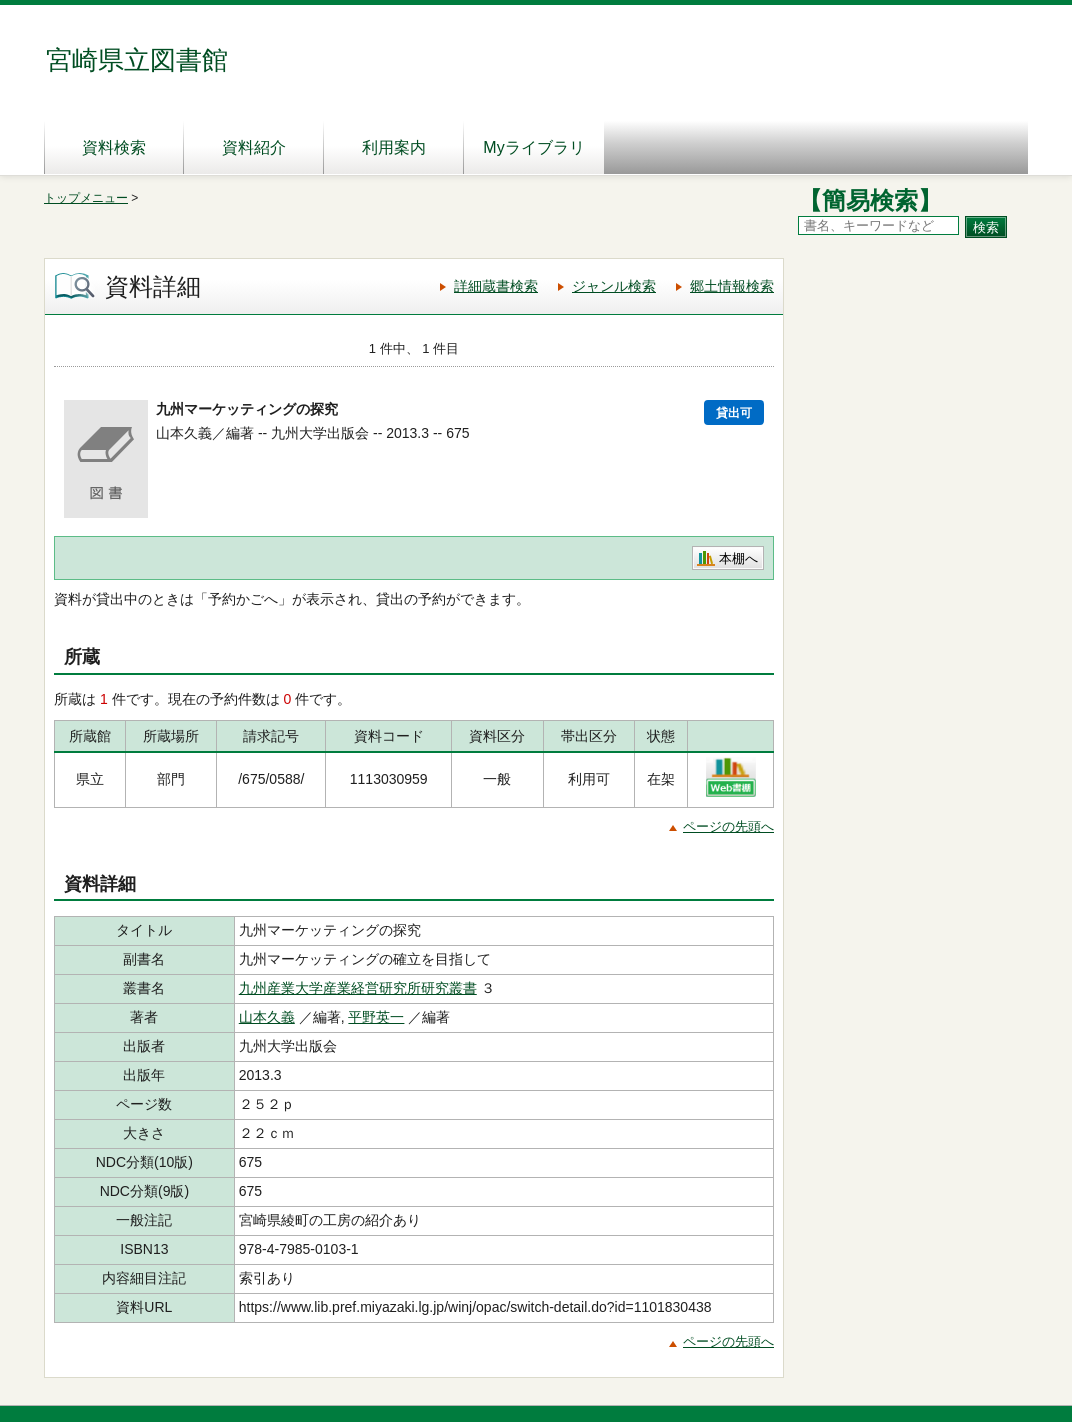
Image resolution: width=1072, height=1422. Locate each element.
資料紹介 (254, 147)
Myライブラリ (533, 147)
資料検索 (114, 147)
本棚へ (738, 558)
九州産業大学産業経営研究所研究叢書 (358, 988)
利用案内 (394, 147)
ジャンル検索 (614, 286)
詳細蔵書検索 (496, 286)
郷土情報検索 (732, 286)
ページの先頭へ (728, 826)
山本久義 (267, 1017)
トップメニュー (86, 198)
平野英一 (376, 1017)
